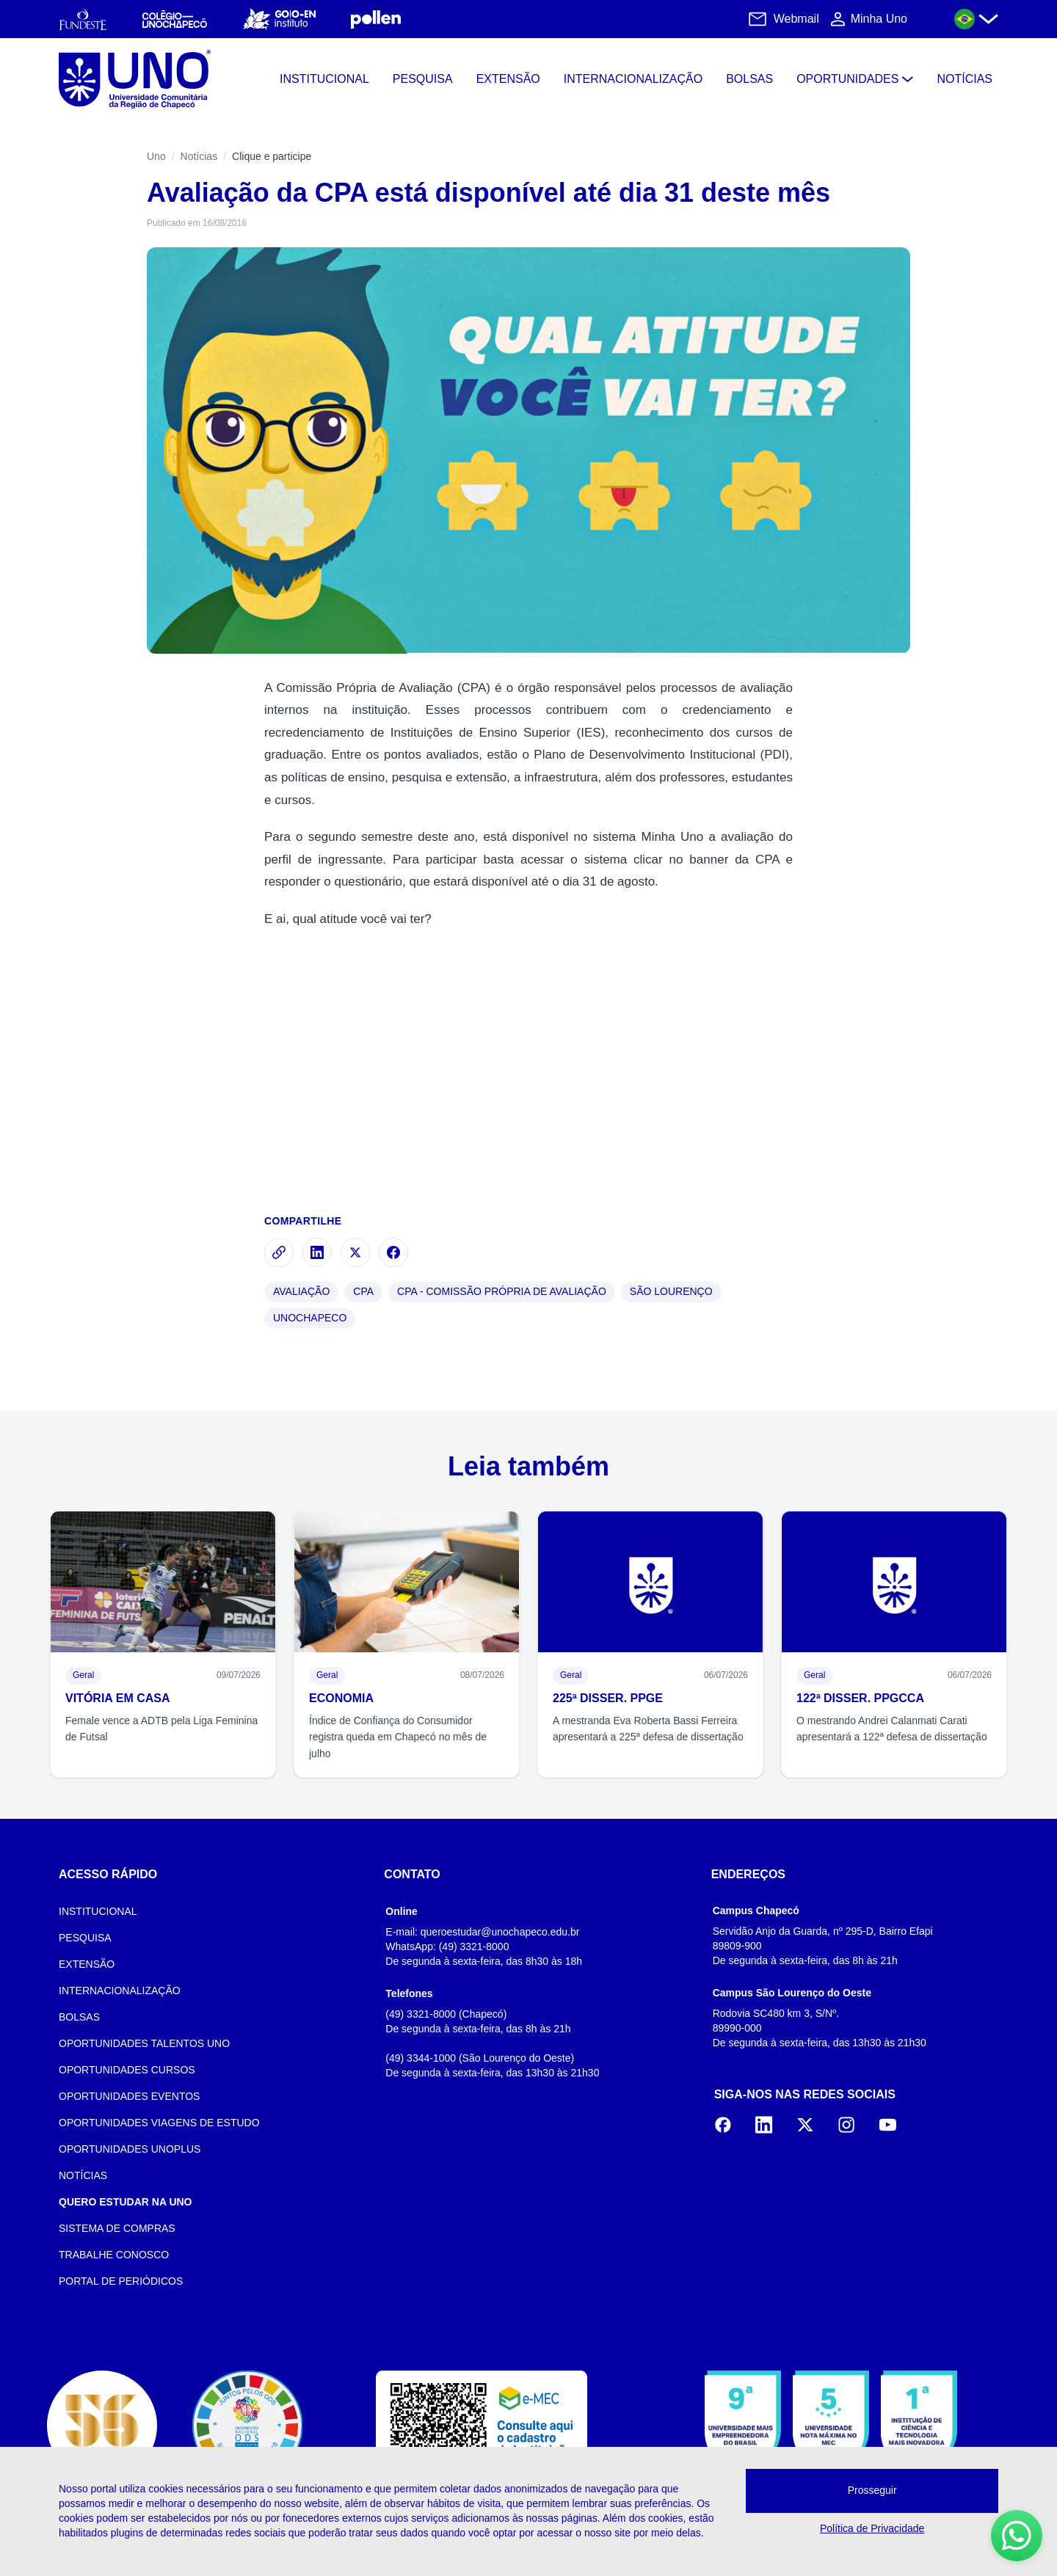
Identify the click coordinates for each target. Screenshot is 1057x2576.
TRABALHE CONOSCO (114, 2255)
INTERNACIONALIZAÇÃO (120, 1990)
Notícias (199, 156)
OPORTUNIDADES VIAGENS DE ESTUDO (159, 2122)
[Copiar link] (279, 1252)
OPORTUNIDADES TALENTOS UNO (144, 2043)
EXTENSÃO (87, 1964)
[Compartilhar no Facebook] (393, 1252)
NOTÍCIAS (83, 2175)
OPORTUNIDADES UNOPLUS (129, 2149)
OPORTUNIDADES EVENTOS (129, 2096)
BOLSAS (79, 2017)
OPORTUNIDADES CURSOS (127, 2070)
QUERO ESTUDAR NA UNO (125, 2202)
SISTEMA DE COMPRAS (117, 2228)
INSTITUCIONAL (98, 1911)
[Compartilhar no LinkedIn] (317, 1252)
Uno (156, 156)
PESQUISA (85, 1938)
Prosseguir (872, 2490)
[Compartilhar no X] (355, 1252)
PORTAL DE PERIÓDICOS (121, 2281)
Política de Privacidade (872, 2528)
